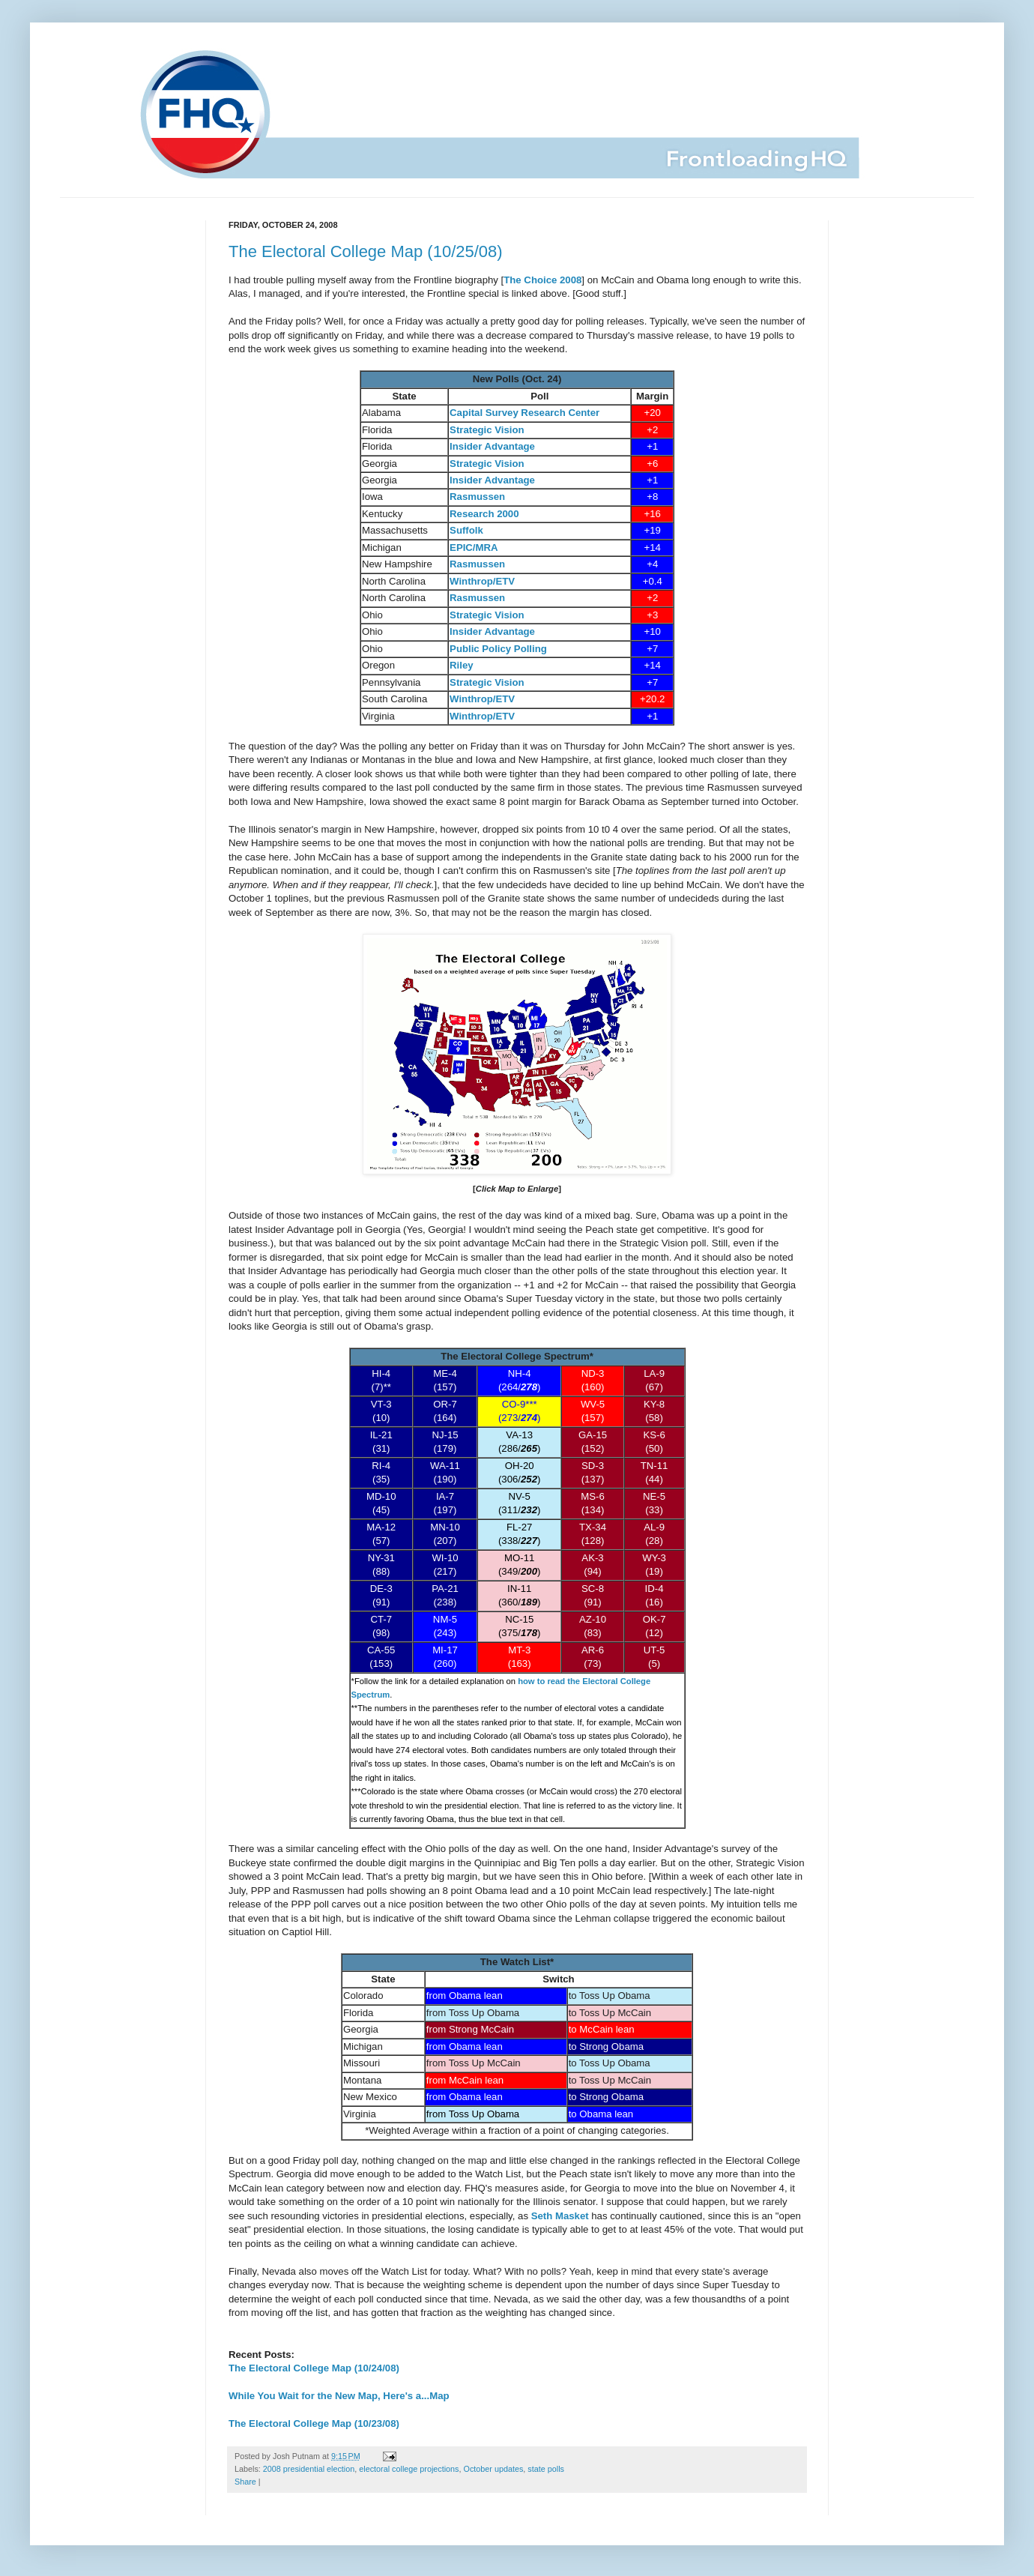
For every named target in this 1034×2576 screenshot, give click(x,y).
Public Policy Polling (498, 648)
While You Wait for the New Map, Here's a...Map (339, 2395)
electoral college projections (409, 2468)
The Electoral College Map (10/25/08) (366, 251)
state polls (545, 2468)
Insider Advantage (492, 446)
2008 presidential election (308, 2468)
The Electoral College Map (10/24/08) (314, 2368)
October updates (494, 2468)
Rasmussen (477, 564)
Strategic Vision (487, 429)
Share (245, 2481)
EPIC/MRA (474, 547)
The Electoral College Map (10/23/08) (314, 2423)
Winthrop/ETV (482, 581)
